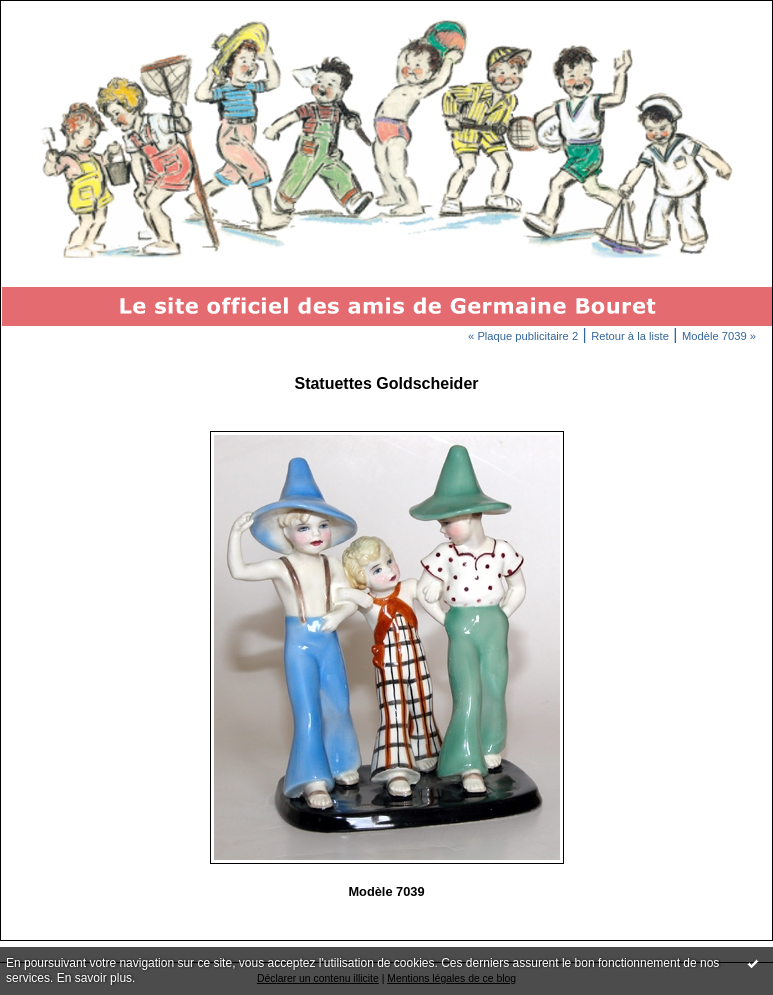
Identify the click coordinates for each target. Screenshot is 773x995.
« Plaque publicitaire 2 (523, 336)
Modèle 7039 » (719, 336)
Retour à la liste (630, 336)
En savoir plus (94, 978)
